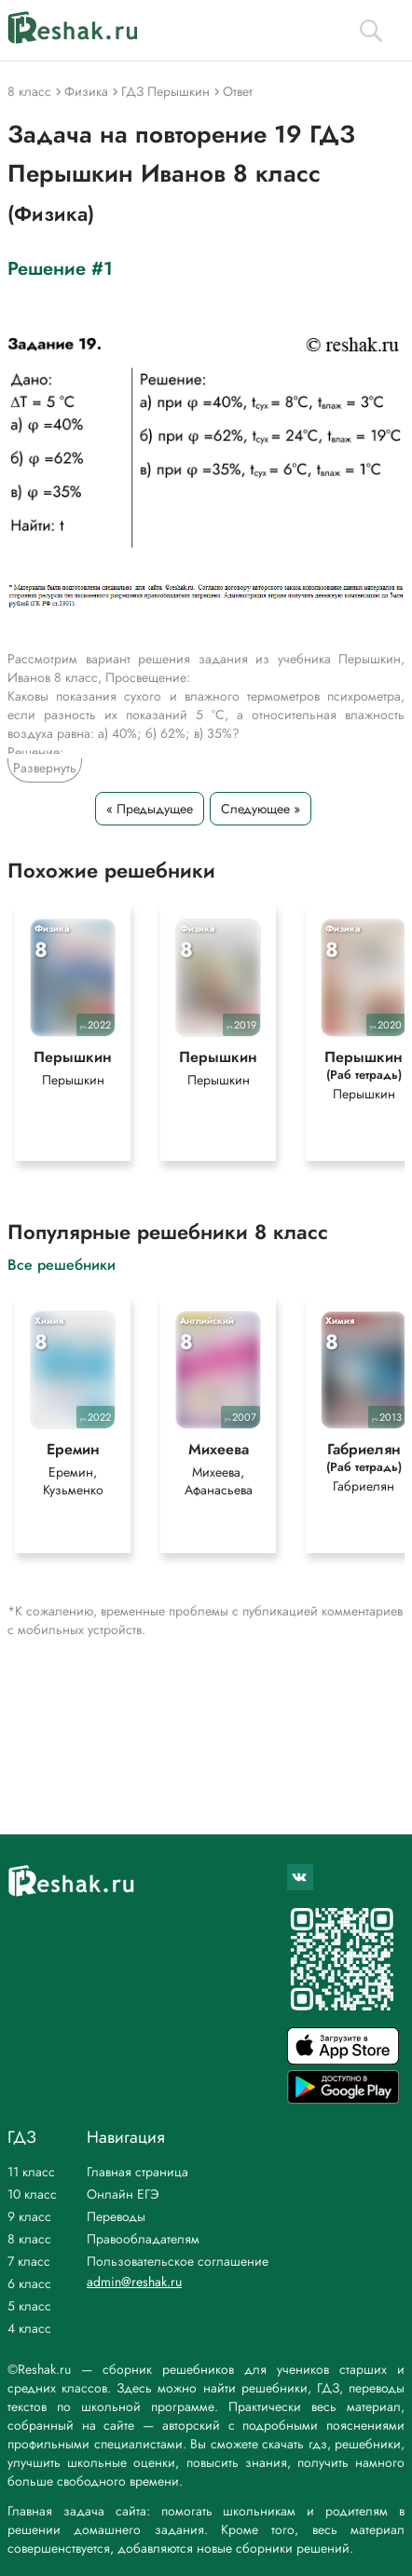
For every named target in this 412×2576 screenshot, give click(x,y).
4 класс (29, 2328)
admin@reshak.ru (134, 2281)
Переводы (116, 2216)
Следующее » (260, 808)
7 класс (28, 2261)
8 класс (29, 2238)
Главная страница (137, 2171)
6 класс (29, 2283)
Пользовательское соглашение (177, 2261)
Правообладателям (143, 2238)
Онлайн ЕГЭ (123, 2194)
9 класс (29, 2216)
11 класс (31, 2171)
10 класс (32, 2194)
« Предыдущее (149, 808)
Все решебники (61, 1264)
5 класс (29, 2306)
